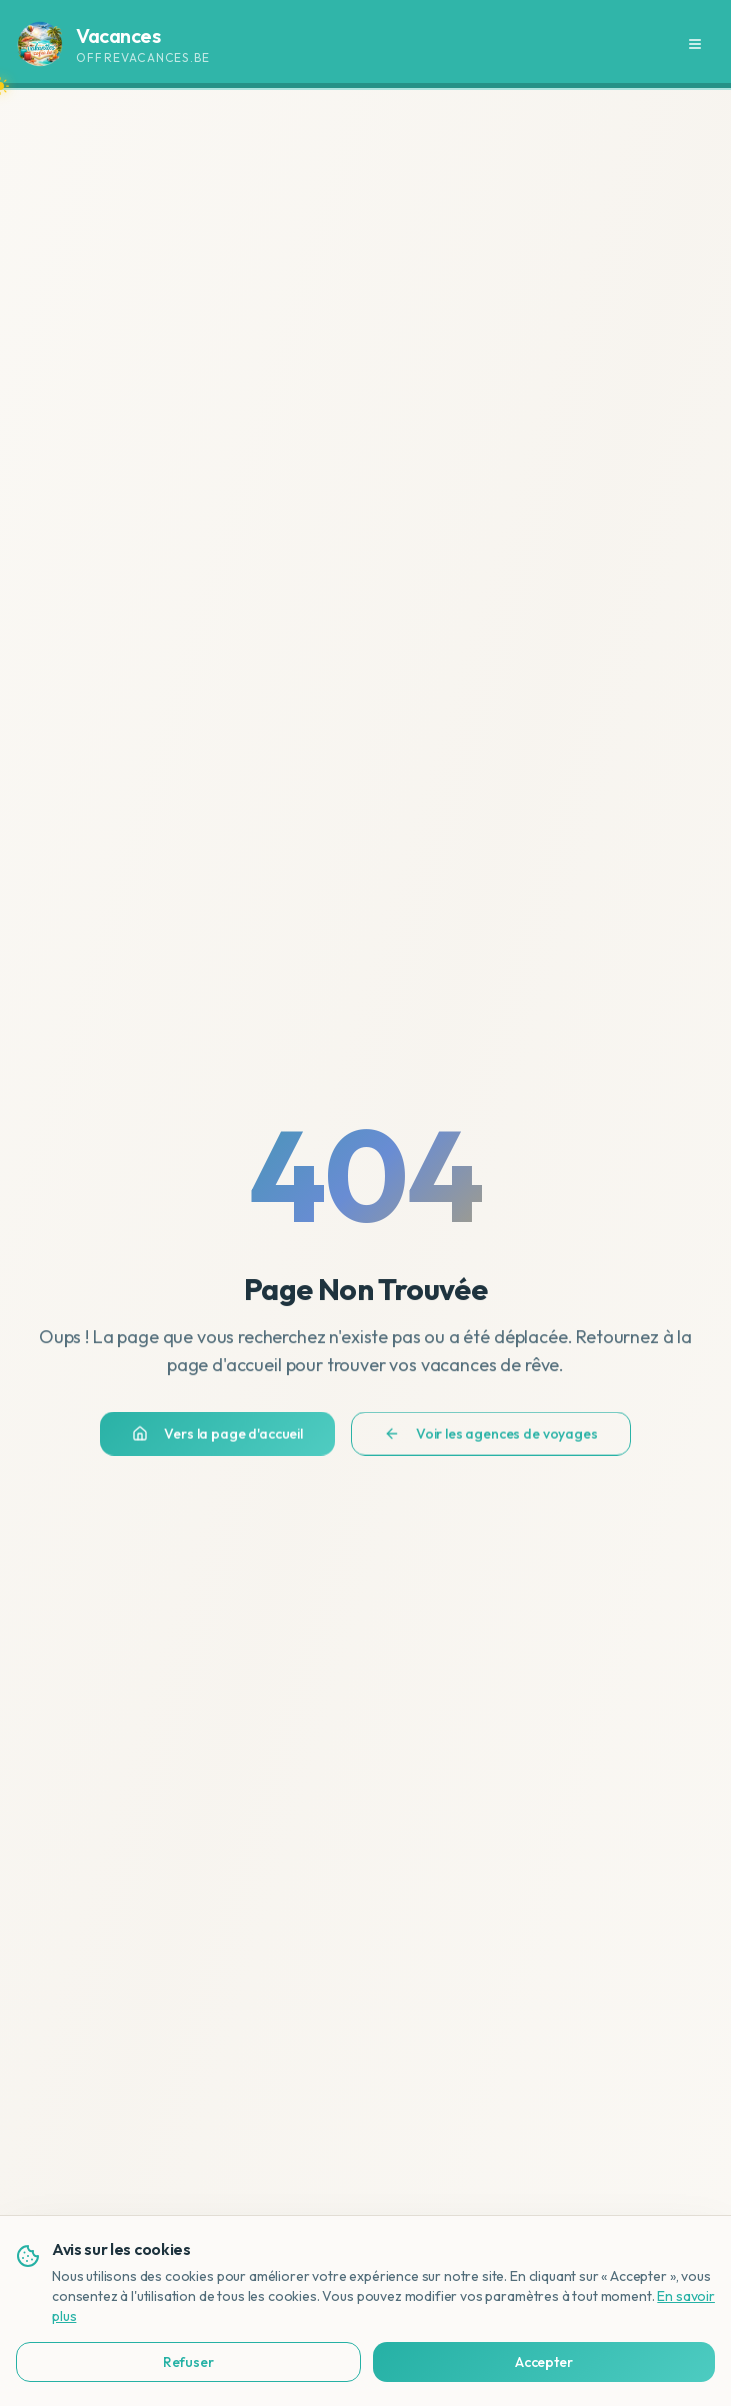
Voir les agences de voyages (491, 1442)
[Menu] (695, 44)
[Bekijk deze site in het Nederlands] (677, 2321)
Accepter (484, 2362)
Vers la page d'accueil (217, 1442)
